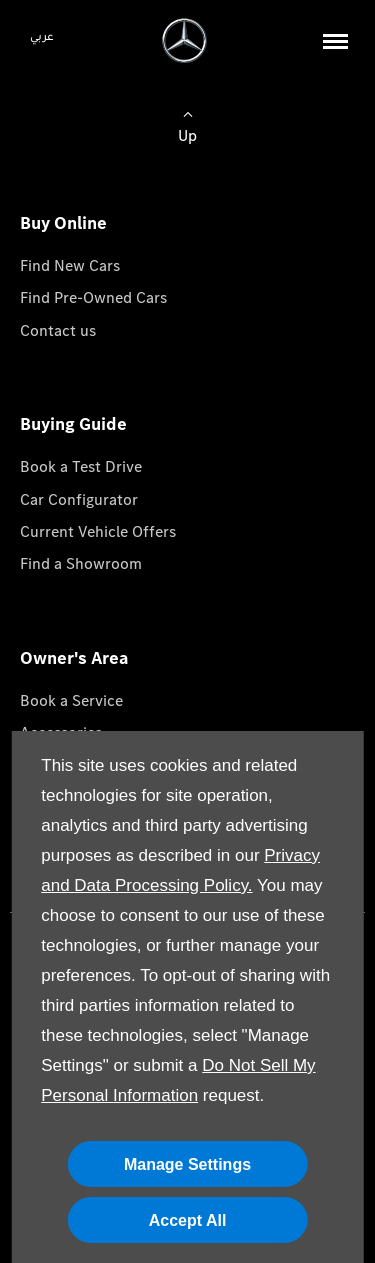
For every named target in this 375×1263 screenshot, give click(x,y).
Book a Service (71, 700)
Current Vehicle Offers (98, 531)
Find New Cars (70, 265)
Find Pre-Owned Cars (93, 297)
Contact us (58, 330)
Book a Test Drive (81, 466)
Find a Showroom (81, 563)
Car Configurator (79, 499)
